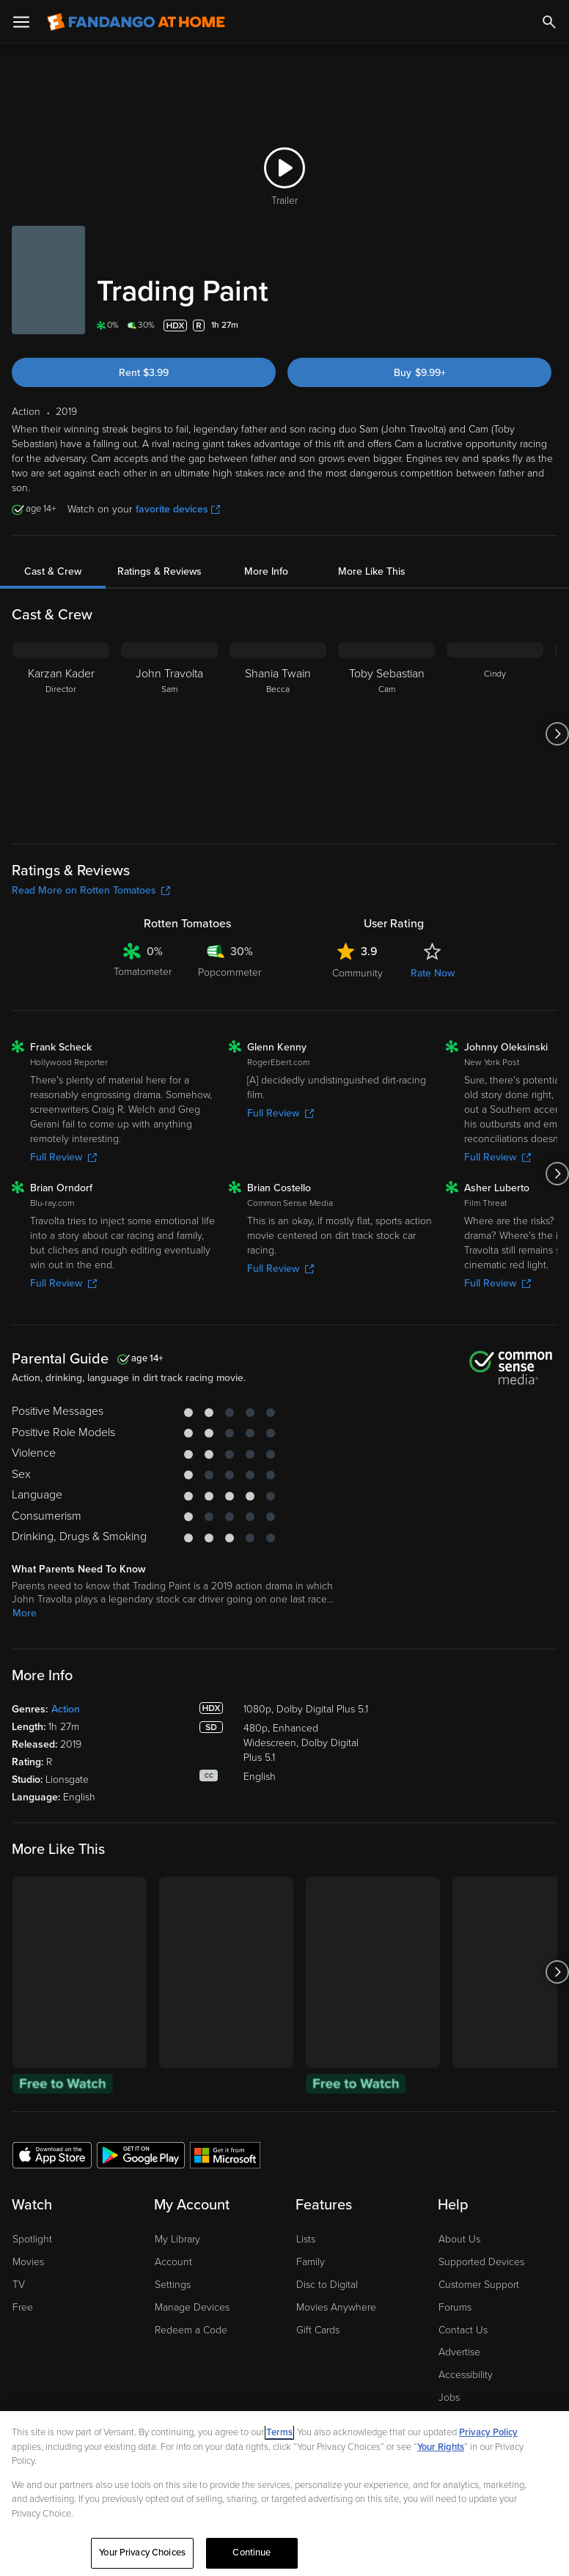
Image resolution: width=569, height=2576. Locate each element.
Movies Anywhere (336, 2307)
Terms (279, 2432)
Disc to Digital (327, 2284)
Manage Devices (192, 2307)
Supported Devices (481, 2262)
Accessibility (465, 2375)
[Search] (549, 22)
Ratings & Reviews (159, 571)
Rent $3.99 (144, 373)
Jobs (449, 2397)
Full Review (63, 1157)
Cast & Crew (52, 571)
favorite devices (178, 509)
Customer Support (478, 2284)
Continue (251, 2552)
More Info (266, 571)
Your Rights (440, 2447)
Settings (173, 2284)
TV (18, 2284)
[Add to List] (548, 325)
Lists (305, 2239)
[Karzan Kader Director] (61, 733)
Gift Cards (317, 2330)
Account (173, 2262)
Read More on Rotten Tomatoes (91, 890)
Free (22, 2307)
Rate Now (433, 973)
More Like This (371, 571)
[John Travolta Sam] (169, 733)
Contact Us (463, 2330)
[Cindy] (495, 733)
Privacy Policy (488, 2432)
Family (310, 2262)
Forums (454, 2307)
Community (357, 973)
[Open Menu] (21, 22)
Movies (28, 2262)
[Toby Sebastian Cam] (386, 733)
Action (65, 1709)
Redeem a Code (191, 2330)
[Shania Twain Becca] (278, 733)
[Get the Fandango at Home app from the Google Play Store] (141, 2154)
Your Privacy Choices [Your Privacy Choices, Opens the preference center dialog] (142, 2552)
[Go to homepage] (136, 22)
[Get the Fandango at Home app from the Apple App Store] (52, 2154)
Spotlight (32, 2239)
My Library (177, 2239)
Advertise (459, 2352)
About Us (459, 2239)
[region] (284, 2493)
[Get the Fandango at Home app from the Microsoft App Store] (225, 2154)
